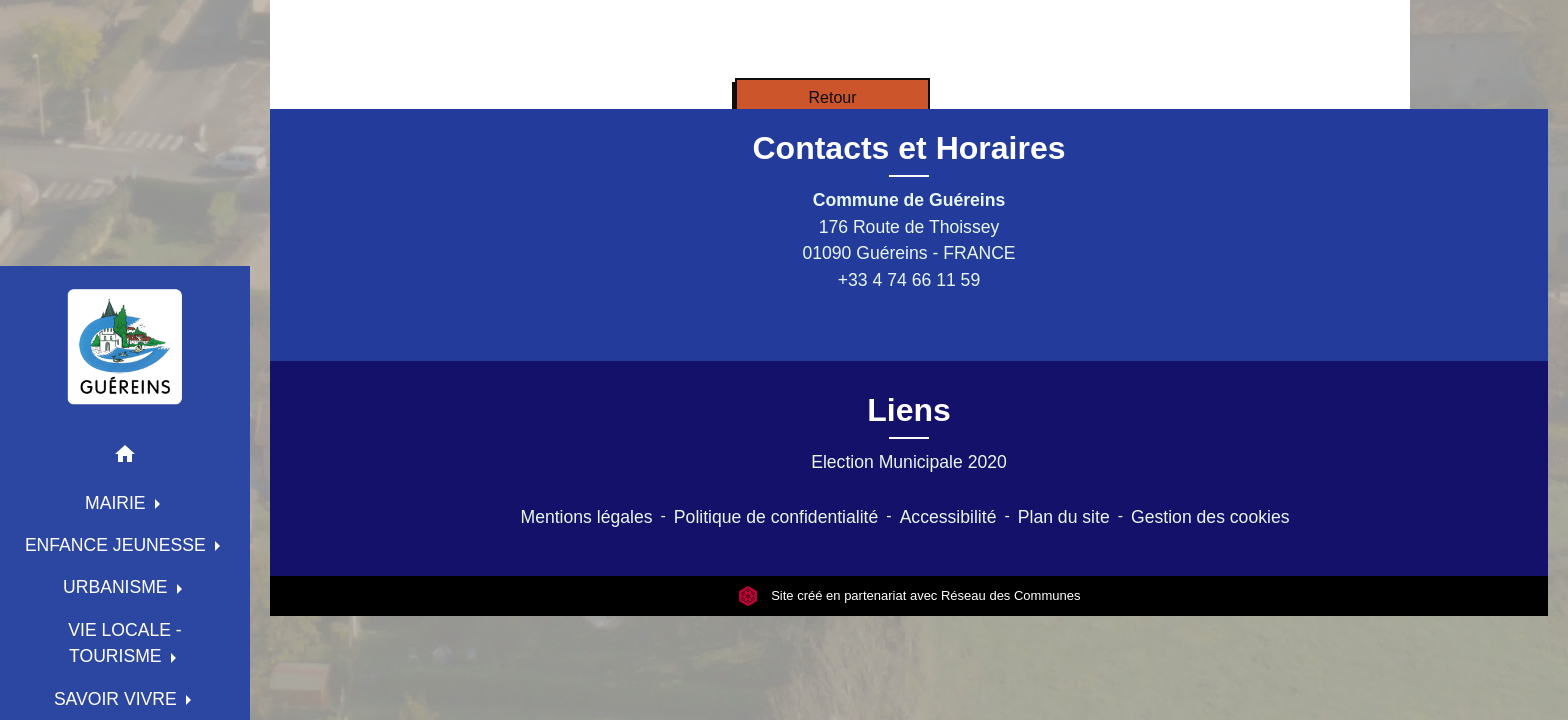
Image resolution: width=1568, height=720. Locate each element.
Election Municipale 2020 (909, 462)
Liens (909, 410)
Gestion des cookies (1210, 517)
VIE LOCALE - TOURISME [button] (124, 643)
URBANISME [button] (118, 587)
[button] (125, 457)
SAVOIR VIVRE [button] (118, 699)
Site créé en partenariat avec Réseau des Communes (909, 595)
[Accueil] (125, 346)
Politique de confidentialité (776, 517)
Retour (832, 97)
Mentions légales (587, 517)
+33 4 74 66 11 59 (909, 280)
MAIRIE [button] (118, 503)
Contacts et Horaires (909, 148)
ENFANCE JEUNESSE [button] (118, 545)
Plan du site (1064, 517)
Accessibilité (948, 517)
